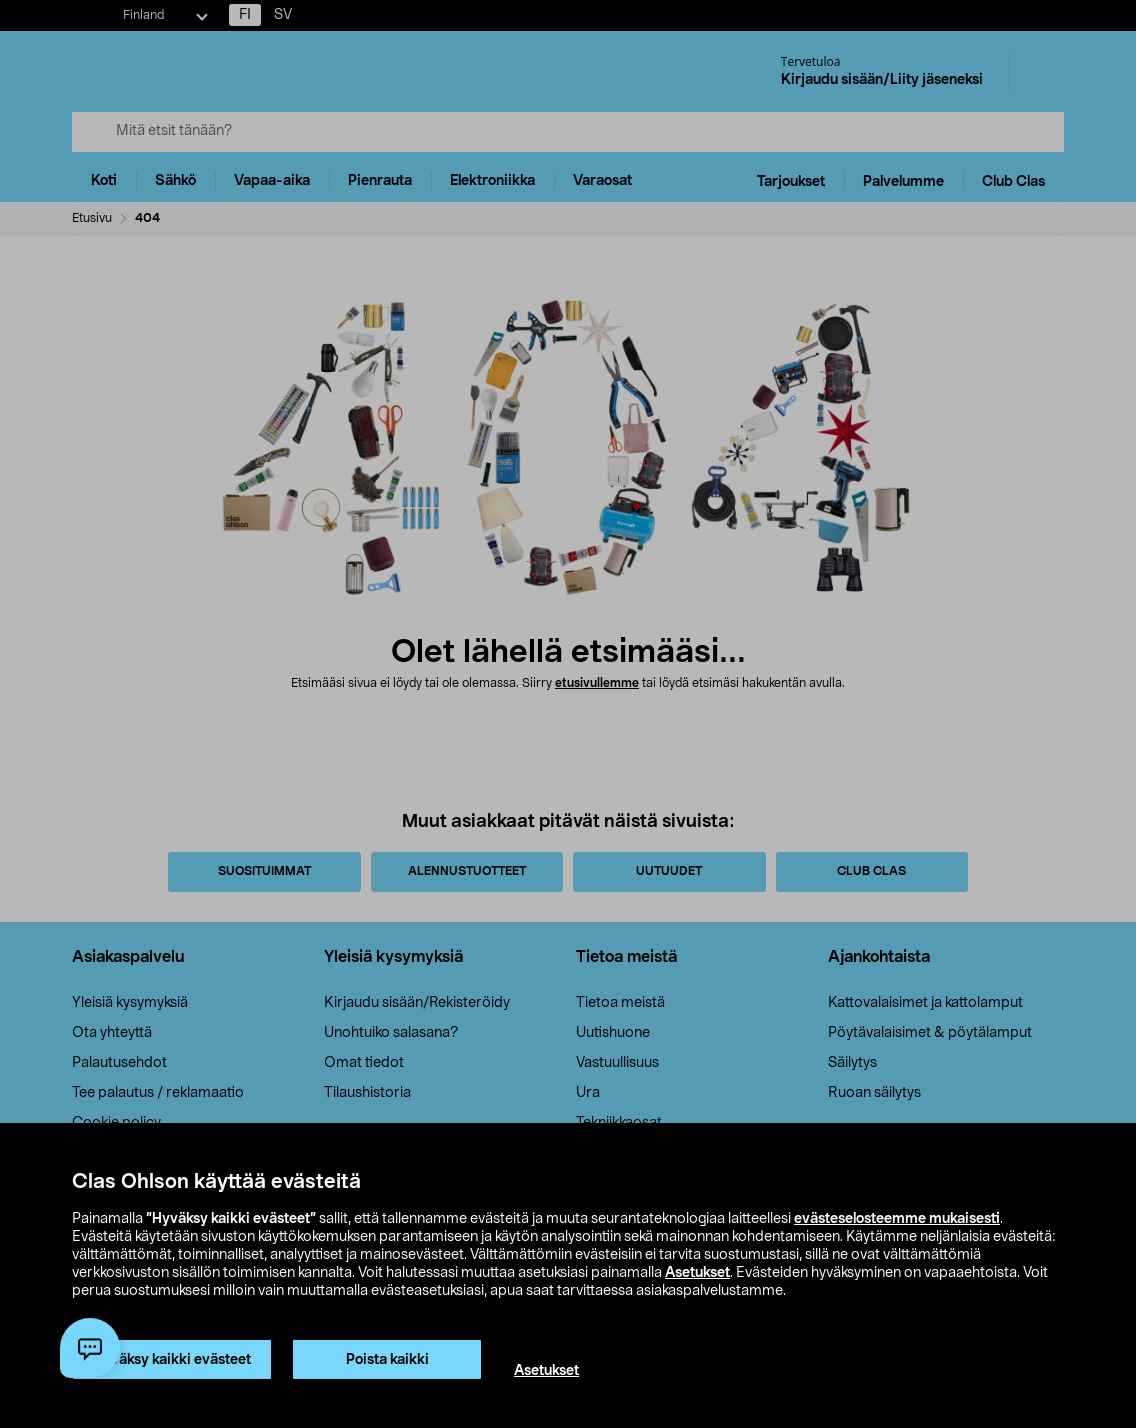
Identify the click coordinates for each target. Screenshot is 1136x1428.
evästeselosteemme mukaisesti (897, 1219)
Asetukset (697, 1273)
